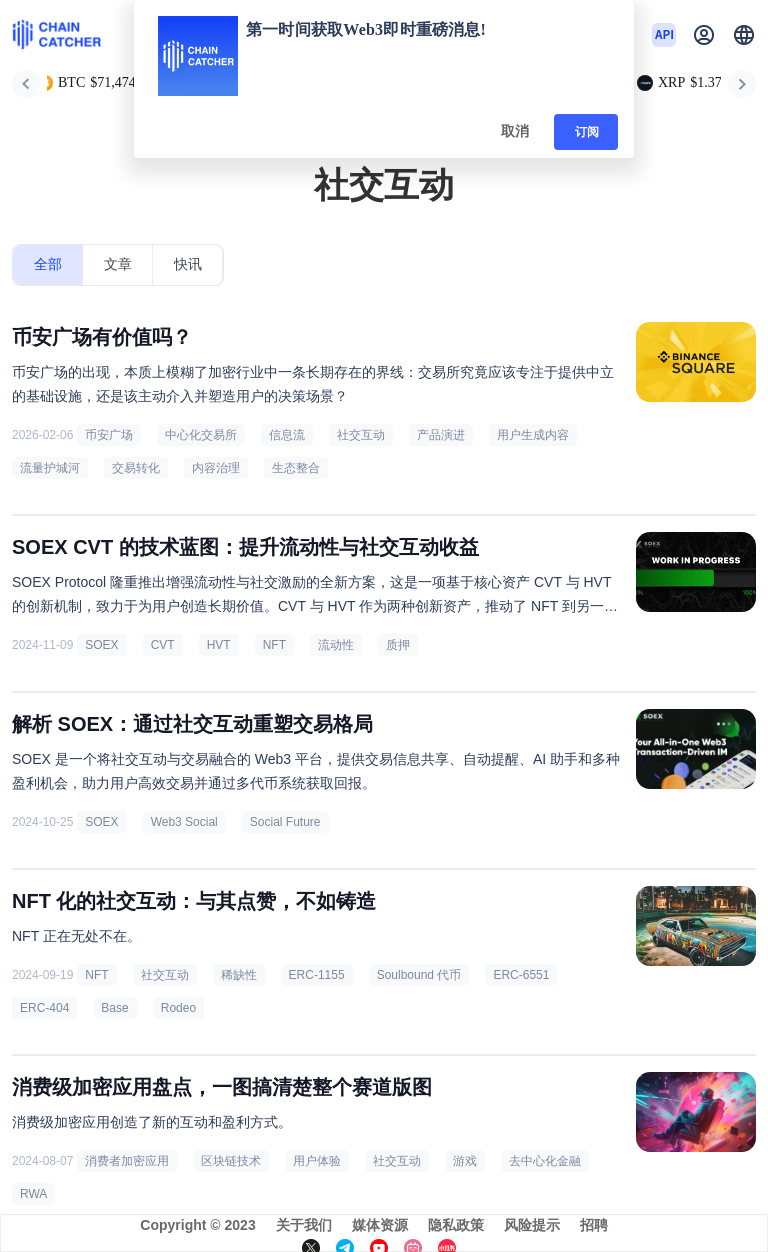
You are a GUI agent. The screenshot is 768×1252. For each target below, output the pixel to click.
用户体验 (317, 1161)
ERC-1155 (317, 975)
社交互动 (361, 435)
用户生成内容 (533, 435)
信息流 (287, 435)
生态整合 (296, 468)
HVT (219, 645)
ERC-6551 (521, 975)
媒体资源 (380, 1225)
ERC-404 (44, 1008)
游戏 (465, 1161)
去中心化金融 (545, 1161)
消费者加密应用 (127, 1161)
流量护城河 (50, 468)
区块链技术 (231, 1161)
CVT (163, 645)
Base (114, 1008)
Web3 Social (184, 822)
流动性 (336, 645)
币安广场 (109, 435)
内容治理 (216, 468)
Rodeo (178, 1008)
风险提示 (532, 1225)
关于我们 (304, 1225)
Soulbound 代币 (419, 975)
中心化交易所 (201, 435)
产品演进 (441, 435)
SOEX (101, 645)
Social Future (285, 822)
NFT (274, 645)
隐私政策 (456, 1225)
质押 (398, 645)
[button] (744, 35)
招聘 (594, 1225)
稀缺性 (239, 975)
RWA (33, 1194)
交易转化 (136, 468)
